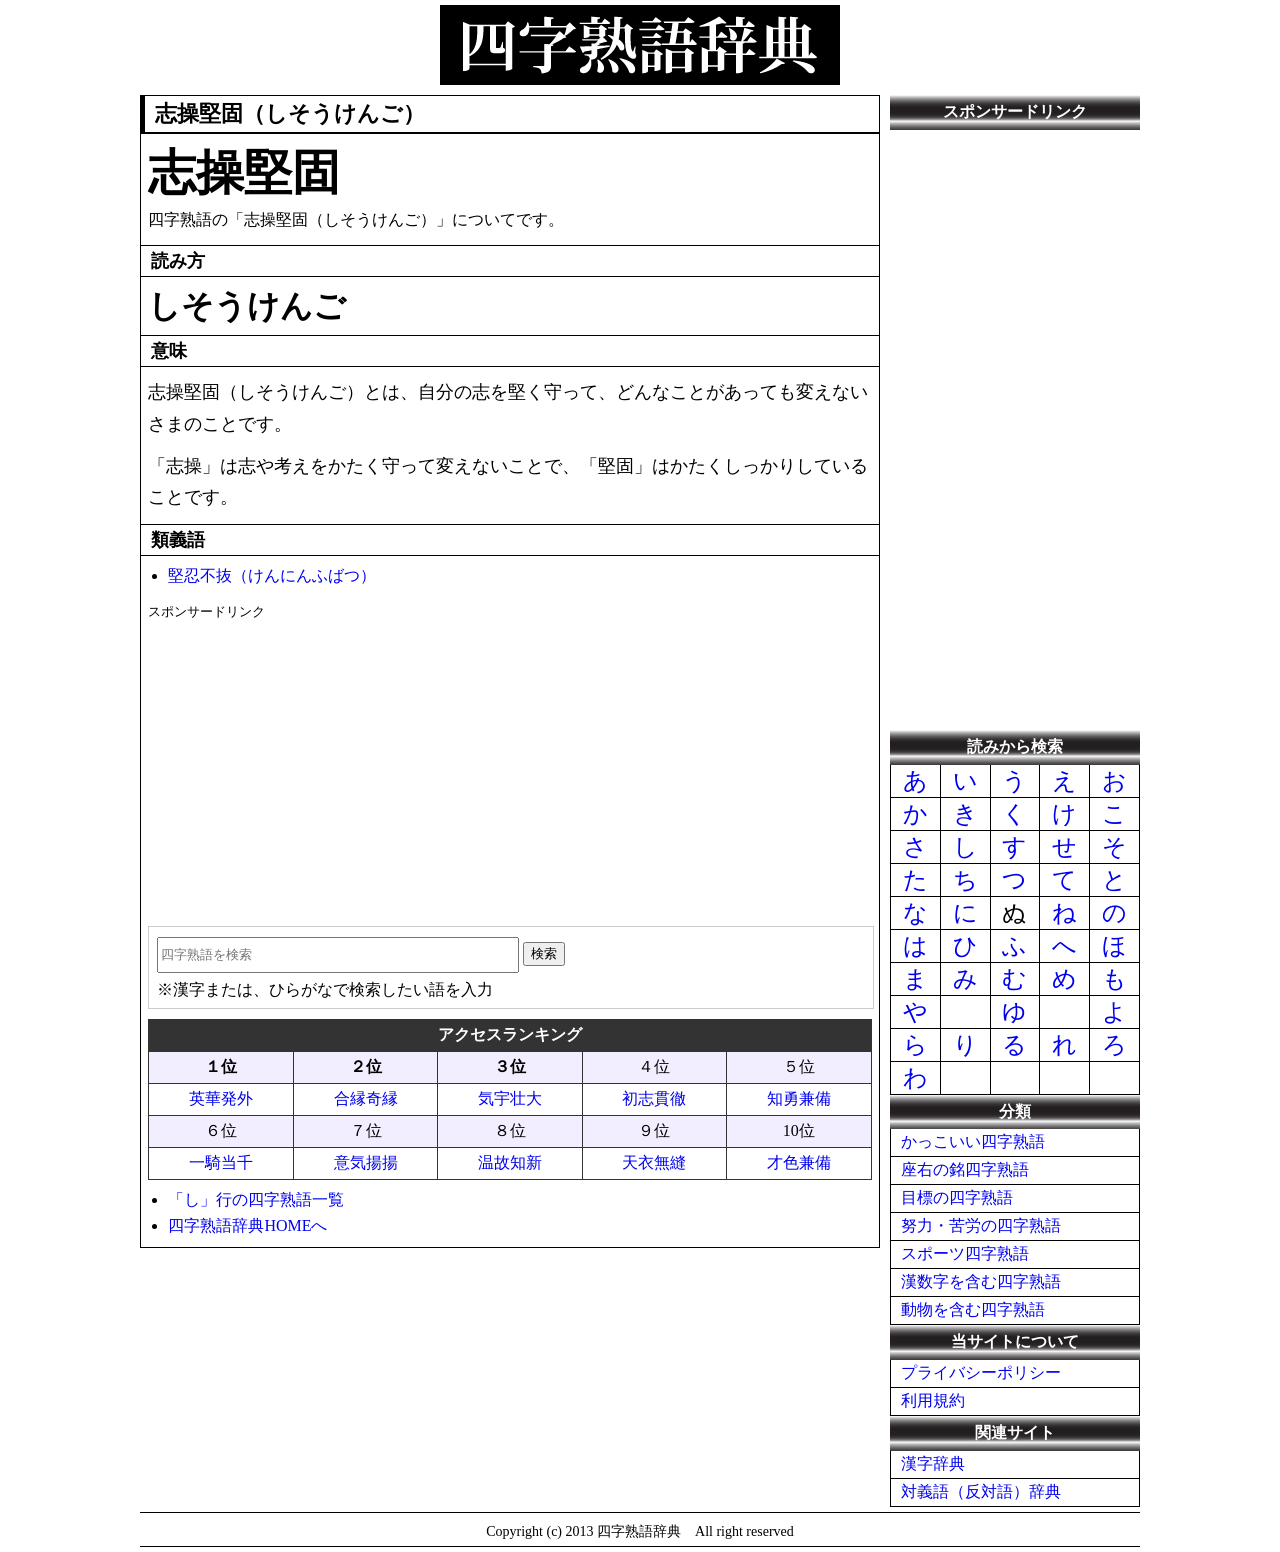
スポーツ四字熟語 (965, 1253)
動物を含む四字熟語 (973, 1309)
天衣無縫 (654, 1162)
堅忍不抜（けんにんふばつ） (272, 575)
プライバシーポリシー (981, 1372)
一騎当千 (221, 1162)
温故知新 (510, 1162)
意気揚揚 (366, 1162)
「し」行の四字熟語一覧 (256, 1199)
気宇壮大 (510, 1098)
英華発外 (221, 1098)
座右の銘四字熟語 (965, 1169)
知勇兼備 (799, 1098)
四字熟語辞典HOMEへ (247, 1225)
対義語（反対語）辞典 (981, 1491)
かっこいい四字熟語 (973, 1141)
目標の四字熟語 (957, 1197)
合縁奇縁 (366, 1098)
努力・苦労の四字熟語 (981, 1225)
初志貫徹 (654, 1098)
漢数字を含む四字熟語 (981, 1281)
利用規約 (933, 1400)
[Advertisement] (509, 766)
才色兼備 (799, 1162)
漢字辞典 (933, 1463)
